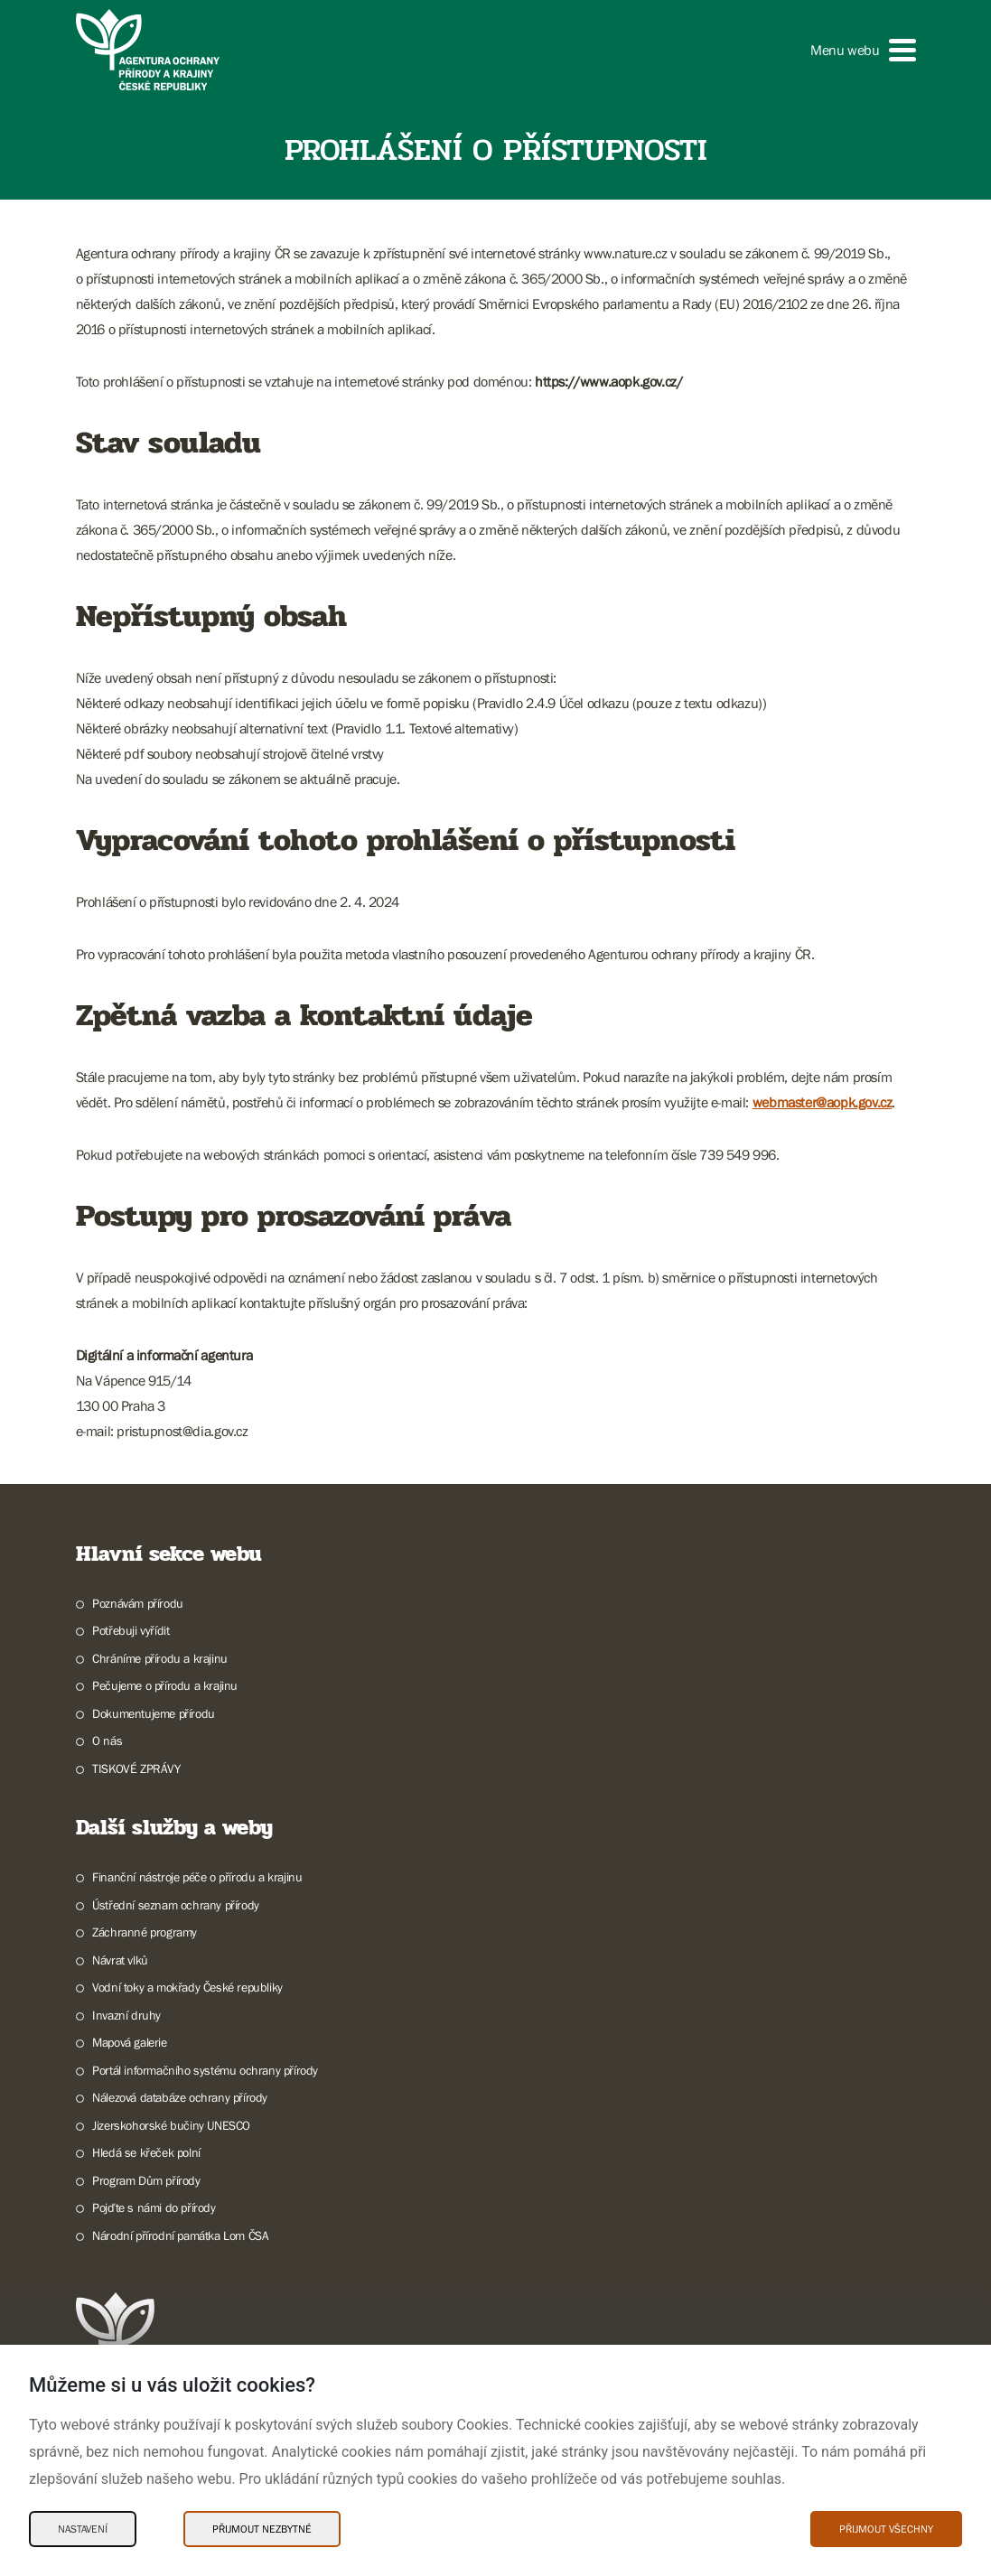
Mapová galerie (129, 2042)
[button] (862, 50)
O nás (107, 1740)
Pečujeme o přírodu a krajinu (165, 1685)
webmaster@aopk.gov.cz (823, 1102)
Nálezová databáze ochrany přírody (179, 2097)
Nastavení (83, 2529)
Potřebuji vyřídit (130, 1630)
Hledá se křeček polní (146, 2152)
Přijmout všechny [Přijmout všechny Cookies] (886, 2529)
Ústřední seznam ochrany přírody (175, 1905)
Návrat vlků (120, 1960)
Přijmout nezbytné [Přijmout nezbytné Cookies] (262, 2529)
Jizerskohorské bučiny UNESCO (171, 2125)
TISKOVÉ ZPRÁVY (136, 1768)
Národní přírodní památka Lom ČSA (180, 2235)
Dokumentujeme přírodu (153, 1713)
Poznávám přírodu (137, 1603)
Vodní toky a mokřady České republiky (187, 1987)
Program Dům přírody (146, 2180)
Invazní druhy (126, 2015)
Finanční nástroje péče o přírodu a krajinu (197, 1877)
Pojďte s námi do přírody (153, 2207)
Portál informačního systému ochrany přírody (205, 2070)
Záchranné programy (144, 1932)
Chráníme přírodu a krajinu (160, 1658)
